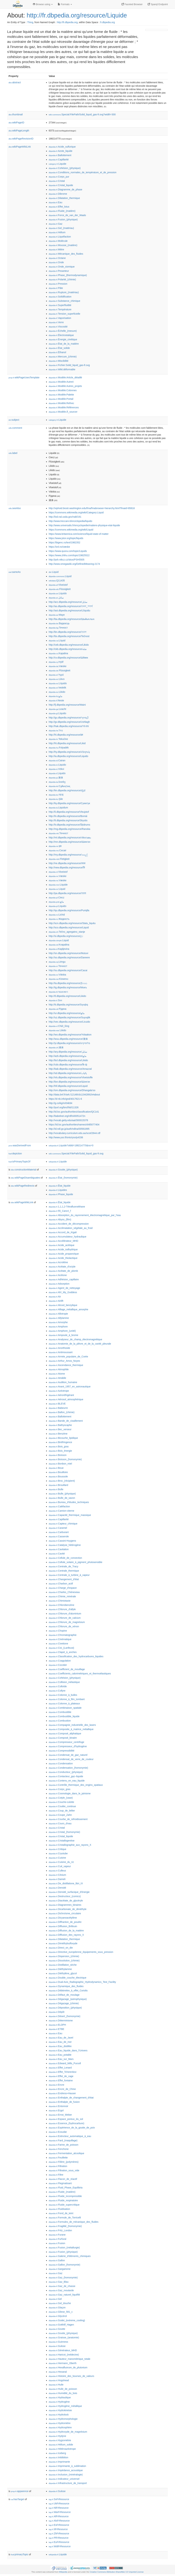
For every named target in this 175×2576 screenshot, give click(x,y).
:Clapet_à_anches (63, 1652)
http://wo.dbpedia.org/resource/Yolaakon (70, 1034)
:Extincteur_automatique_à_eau (70, 2136)
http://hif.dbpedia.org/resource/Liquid (68, 1086)
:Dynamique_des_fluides (66, 1986)
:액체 (56, 794)
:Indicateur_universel (64, 2478)
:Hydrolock (59, 2414)
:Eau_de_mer (60, 2042)
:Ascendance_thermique (66, 1365)
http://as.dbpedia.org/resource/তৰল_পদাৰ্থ (71, 606)
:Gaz (55, 223)
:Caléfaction (59, 1506)
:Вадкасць (59, 623)
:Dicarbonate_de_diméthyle (67, 1909)
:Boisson (57, 1455)
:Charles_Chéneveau (64, 1592)
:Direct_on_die (61, 1947)
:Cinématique (60, 1639)
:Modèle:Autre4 (61, 381)
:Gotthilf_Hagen (61, 2324)
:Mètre (56, 249)
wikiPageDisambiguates (25, 1177)
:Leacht (57, 709)
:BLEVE (57, 1403)
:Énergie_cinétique (63, 339)
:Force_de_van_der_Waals (67, 215)
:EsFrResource (59, 2525)
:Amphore (58, 1326)
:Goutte (57, 2329)
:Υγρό (56, 674)
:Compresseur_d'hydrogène (68, 1746)
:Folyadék (59, 747)
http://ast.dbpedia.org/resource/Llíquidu (69, 610)
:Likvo (57, 679)
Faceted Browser (132, 4)
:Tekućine (58, 739)
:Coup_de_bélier (62, 1810)
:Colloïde (58, 1686)
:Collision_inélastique (64, 1682)
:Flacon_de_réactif (63, 2179)
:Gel (55, 2299)
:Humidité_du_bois (63, 2393)
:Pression (58, 283)
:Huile (56, 2384)
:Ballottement (60, 155)
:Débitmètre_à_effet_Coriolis (68, 1990)
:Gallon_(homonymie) (64, 2264)
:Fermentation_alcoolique (66, 2153)
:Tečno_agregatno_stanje (67, 931)
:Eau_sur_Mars (61, 2059)
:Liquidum (58, 807)
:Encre (56, 2084)
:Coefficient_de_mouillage (67, 1669)
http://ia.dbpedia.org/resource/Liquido (68, 756)
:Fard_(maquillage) (63, 2140)
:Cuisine (57, 1857)
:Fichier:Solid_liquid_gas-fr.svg (69, 365)
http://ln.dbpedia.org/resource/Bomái (68, 816)
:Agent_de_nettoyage (64, 1288)
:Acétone (58, 1275)
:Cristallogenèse (62, 1840)
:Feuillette (58, 2157)
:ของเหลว (58, 991)
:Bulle (56, 1489)
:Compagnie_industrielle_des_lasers (72, 1725)
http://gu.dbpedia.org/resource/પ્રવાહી (69, 717)
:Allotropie (58, 1313)
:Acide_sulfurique (62, 146)
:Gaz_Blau (59, 2281)
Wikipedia (63, 2572)
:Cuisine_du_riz (61, 1862)
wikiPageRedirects (22, 1185)
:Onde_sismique (62, 266)
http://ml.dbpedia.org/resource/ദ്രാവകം (70, 837)
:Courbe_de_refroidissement (68, 1819)
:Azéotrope (59, 1390)
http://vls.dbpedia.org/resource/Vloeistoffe (71, 1077)
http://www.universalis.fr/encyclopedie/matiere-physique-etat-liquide (84, 525)
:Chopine (58, 1630)
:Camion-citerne (61, 1510)
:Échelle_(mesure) (63, 330)
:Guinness (58, 2341)
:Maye (57, 614)
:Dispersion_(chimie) (64, 1956)
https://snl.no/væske (59, 546)
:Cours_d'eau (60, 1823)
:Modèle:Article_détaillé (65, 377)
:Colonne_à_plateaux (64, 1703)
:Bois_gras (59, 1446)
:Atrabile (57, 1378)
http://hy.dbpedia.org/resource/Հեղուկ (69, 751)
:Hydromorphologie (63, 2419)
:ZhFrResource (59, 2533)
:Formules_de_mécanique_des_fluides (73, 2221)
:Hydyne (57, 2436)
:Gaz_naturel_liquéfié (64, 2294)
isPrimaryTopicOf (19, 1161)
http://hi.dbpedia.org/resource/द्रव (66, 734)
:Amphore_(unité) (62, 1330)
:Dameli (57, 1879)
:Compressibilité (61, 1750)
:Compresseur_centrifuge (66, 1742)
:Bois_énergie (60, 1450)
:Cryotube (58, 1853)
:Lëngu (57, 961)
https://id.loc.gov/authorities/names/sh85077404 (74, 1124)
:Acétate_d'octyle (62, 1266)
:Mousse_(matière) (63, 245)
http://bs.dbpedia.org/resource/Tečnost (69, 636)
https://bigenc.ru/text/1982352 (64, 542)
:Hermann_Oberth (62, 2363)
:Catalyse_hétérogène (65, 1545)
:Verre (56, 322)
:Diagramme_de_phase (65, 189)
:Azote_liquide (60, 151)
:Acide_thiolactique (63, 1258)
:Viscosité (58, 326)
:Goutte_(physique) (63, 1169)
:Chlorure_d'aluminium (65, 1613)
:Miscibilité (58, 360)
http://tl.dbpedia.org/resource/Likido (67, 996)
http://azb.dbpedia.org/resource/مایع (67, 1056)
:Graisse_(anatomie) (64, 2337)
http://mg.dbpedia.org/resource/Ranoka (69, 829)
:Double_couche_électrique (67, 1977)
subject (14, 419)
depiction (15, 1153)
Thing (30, 22)
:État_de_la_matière (64, 343)
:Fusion (57, 2243)
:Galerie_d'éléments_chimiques (70, 2256)
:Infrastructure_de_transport (68, 2483)
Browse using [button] (43, 4)
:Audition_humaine (63, 1382)
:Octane (57, 258)
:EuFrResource (59, 2542)
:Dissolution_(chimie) (64, 1960)
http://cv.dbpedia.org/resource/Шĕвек (68, 657)
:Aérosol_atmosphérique (66, 1399)
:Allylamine (59, 1318)
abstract (15, 82)
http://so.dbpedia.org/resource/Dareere (69, 957)
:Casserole (59, 1536)
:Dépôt (56, 2012)
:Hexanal (58, 2371)
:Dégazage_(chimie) (64, 2003)
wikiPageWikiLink (20, 146)
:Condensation (61, 1763)
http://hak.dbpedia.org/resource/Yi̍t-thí (69, 726)
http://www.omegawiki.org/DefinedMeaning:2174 (74, 564)
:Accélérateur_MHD (63, 1241)
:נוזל (56, 730)
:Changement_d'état (64, 1579)
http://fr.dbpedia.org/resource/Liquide (77, 15)
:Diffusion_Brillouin (63, 1926)
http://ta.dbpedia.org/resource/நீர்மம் (68, 983)
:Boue (56, 1468)
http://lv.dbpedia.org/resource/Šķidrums (69, 824)
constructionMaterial (23, 1169)
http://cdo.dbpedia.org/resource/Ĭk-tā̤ (68, 1064)
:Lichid (57, 914)
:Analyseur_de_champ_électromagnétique (75, 1339)
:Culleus (57, 1870)
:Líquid (57, 640)
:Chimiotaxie (59, 1600)
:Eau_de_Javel (61, 2037)
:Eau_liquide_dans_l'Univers (68, 2050)
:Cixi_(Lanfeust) (61, 1647)
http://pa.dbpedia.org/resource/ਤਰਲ (67, 893)
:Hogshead (59, 2380)
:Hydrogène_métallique (65, 2406)
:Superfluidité (60, 305)
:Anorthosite (59, 1348)
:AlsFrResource (59, 2520)
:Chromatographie (62, 1635)
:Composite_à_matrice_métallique (71, 1729)
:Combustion (60, 1720)
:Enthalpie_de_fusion (64, 2102)
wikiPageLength (19, 130)
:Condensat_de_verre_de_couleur (71, 1759)
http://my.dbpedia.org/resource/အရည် (68, 854)
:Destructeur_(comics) (65, 1896)
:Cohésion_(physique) (65, 168)
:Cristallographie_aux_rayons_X (70, 1845)
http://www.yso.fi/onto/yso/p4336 (66, 1137)
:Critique (57, 1849)
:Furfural (57, 2239)
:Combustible (60, 1712)
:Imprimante (59, 2461)
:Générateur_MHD (63, 2350)
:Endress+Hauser (62, 2093)
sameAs (15, 572)
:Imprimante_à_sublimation (67, 2466)
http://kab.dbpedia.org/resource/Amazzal (70, 1068)
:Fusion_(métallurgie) (64, 2247)
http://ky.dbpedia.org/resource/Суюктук (69, 803)
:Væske (57, 666)
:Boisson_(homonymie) (65, 1459)
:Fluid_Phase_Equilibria (65, 2187)
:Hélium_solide (61, 2444)
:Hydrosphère (60, 2427)
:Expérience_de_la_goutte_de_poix (72, 2127)
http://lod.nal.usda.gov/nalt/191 (65, 516)
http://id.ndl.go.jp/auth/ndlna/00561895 (69, 1128)
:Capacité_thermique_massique (70, 1515)
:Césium (57, 1874)
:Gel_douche (60, 2303)
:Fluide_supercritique (64, 2204)
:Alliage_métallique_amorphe (68, 1309)
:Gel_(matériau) (61, 228)
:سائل (56, 597)
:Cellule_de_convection (65, 1557)
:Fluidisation (59, 2209)
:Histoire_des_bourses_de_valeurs (71, 2376)
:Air (55, 1296)
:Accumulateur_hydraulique (67, 1236)
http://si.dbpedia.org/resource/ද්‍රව (66, 936)
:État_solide (59, 348)
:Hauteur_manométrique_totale (69, 2359)
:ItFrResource (58, 2529)
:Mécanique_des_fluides (66, 253)
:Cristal (57, 181)
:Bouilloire (58, 1472)
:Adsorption (59, 1283)
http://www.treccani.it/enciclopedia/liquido (70, 521)
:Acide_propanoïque (64, 1253)
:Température (60, 309)
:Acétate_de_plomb (63, 1270)
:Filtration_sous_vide (64, 2170)
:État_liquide (59, 1185)
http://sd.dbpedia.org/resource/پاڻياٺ (68, 1073)
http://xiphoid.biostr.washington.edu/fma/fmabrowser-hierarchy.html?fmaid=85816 (92, 508)
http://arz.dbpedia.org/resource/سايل (68, 602)
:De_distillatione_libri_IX (66, 1883)
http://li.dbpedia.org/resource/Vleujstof (69, 811)
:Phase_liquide (61, 1194)
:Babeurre (58, 1408)
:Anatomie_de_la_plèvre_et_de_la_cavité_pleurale (80, 1343)
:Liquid (53, 572)
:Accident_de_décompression (69, 1223)
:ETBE (56, 2029)
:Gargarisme (59, 2269)
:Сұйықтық (59, 786)
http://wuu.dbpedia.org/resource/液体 (68, 1038)
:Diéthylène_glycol (63, 1973)
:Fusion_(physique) (63, 219)
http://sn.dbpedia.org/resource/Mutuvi (68, 953)
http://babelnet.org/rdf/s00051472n (67, 1116)
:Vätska (57, 974)
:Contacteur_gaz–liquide (66, 1776)
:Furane (57, 2234)
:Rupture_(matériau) (64, 292)
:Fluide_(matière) (62, 211)
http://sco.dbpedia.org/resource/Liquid (69, 927)
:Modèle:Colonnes (63, 390)
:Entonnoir (58, 2106)
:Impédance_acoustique (66, 2470)
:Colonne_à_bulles (63, 1695)
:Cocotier (58, 1665)
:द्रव (55, 846)
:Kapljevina (59, 949)
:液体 (56, 777)
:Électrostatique (61, 335)
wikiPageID (16, 122)
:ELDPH (57, 2024)
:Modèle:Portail (61, 399)
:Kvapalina (59, 944)
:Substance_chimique (64, 301)
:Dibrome (58, 193)
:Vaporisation (60, 318)
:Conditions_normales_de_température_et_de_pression (82, 172)
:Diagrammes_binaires (65, 1904)
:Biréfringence (60, 1442)
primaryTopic (19, 2554)
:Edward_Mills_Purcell (65, 2063)
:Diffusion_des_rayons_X (66, 1934)
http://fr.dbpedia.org (67, 22)
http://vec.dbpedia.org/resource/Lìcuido (69, 1021)
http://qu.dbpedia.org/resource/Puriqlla (69, 910)
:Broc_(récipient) (62, 1480)
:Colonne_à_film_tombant (67, 1699)
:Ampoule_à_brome (63, 1335)
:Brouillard (58, 1485)
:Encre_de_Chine (62, 2089)
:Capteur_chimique (63, 1523)
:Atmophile (59, 1369)
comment (15, 427)
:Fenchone (59, 2149)
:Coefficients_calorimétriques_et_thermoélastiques (80, 1673)
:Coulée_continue (62, 1806)
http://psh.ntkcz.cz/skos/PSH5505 (66, 559)
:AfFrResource (59, 2516)
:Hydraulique (60, 2397)
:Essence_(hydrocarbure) (66, 2123)
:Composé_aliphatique (65, 1733)
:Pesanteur (59, 271)
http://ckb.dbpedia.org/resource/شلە (68, 649)
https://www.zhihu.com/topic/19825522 (69, 555)
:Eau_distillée (60, 2046)
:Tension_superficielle (64, 313)
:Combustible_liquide (64, 1716)
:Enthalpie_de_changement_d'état (71, 2097)
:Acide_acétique (61, 1245)
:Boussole (58, 1476)
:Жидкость (59, 919)
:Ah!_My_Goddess (63, 1292)
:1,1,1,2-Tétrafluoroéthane (67, 1206)
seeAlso (15, 508)
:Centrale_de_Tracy (63, 1566)
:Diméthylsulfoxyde (63, 1943)
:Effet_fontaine (61, 2080)
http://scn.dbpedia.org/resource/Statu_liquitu (72, 923)
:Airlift (56, 1300)
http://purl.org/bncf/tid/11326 (63, 1107)
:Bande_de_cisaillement (66, 1420)
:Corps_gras (59, 1789)
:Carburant (59, 1532)
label (13, 453)
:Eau (55, 202)
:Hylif (56, 662)
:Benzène (58, 1433)
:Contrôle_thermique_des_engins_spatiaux (76, 1785)
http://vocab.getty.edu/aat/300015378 (68, 1120)
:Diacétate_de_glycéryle (66, 1900)
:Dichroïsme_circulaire (65, 1913)
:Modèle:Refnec (61, 403)
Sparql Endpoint (158, 4)
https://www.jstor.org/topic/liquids (66, 538)
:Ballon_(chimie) (62, 1412)
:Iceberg (57, 2453)
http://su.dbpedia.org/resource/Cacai (68, 970)
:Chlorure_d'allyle (62, 1609)
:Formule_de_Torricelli (65, 2217)
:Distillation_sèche (63, 1964)
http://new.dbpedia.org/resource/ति (67, 867)
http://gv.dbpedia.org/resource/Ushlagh (69, 722)
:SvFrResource (59, 2499)
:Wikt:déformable (62, 369)
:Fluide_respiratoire (63, 2200)
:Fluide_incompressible (65, 2196)
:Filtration (58, 2166)
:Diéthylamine (60, 1969)
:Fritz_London (60, 2230)
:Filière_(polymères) (63, 2161)
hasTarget (17, 2499)
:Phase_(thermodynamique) (68, 275)
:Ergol (56, 2110)
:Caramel (58, 1528)
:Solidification (60, 296)
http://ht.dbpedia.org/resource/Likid (67, 743)
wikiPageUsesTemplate (24, 377)
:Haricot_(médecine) (64, 2354)
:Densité (57, 1887)
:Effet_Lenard (60, 2067)
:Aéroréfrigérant (61, 1395)
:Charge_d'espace (63, 1587)
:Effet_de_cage (61, 2076)
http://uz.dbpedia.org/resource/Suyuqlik (69, 1017)
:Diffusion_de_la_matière (66, 1930)
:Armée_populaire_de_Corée (68, 1356)
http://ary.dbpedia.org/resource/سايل (68, 1051)
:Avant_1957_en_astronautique (70, 1386)
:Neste (56, 700)
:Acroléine (58, 1262)
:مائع (56, 901)
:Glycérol (58, 2316)
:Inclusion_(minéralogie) (66, 2474)
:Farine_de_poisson (63, 2144)
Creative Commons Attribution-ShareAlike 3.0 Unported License (117, 2572)
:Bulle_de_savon (62, 1498)
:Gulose (57, 2346)
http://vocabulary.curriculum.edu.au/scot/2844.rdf (74, 1133)
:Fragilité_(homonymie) (65, 2226)
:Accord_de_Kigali (63, 1232)
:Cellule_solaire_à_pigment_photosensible (75, 1562)
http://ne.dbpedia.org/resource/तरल (67, 863)
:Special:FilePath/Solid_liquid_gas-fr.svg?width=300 (82, 114)
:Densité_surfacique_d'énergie (69, 1892)
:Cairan (57, 760)
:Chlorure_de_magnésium (67, 1622)
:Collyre (57, 1690)
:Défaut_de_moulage (64, 1994)
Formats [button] (65, 4)
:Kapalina (58, 653)
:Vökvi (56, 769)
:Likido (57, 692)
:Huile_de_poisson (63, 2389)
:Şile (56, 799)
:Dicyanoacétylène (63, 1917)
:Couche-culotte (61, 1802)
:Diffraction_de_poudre (65, 1922)
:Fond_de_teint (61, 2213)
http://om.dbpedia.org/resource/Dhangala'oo (72, 1090)
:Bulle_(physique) (62, 1493)
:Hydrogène (59, 2401)
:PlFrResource (59, 2537)
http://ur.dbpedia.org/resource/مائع (67, 1013)
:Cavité (57, 1553)
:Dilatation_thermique (64, 198)
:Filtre (56, 2174)
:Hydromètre (59, 2423)
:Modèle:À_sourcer (63, 411)
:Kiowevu (58, 979)
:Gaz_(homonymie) (63, 2277)
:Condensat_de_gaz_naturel (68, 1755)
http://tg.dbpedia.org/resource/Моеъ (68, 987)
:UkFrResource (59, 2503)
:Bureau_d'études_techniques (69, 1502)
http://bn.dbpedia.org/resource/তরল (67, 632)
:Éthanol (57, 352)
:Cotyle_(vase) (61, 1797)
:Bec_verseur (60, 1429)
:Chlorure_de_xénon (64, 1626)
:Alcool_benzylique (63, 1305)
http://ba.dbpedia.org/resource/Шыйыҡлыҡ (72, 619)
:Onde (56, 262)
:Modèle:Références (64, 407)
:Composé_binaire (63, 1737)
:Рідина (57, 1009)
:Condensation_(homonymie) (68, 1767)
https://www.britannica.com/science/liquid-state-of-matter (79, 534)
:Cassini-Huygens (62, 1540)
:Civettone (58, 1643)
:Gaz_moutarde (61, 2290)
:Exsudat (58, 2132)
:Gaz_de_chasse (62, 2286)
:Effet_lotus (59, 206)
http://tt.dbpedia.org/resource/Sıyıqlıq (68, 1004)
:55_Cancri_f (60, 1211)
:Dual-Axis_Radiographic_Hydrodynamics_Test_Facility (82, 1982)
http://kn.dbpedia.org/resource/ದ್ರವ (67, 790)
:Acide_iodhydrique (63, 1249)
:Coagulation (60, 1660)
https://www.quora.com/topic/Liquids (68, 551)
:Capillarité (59, 159)
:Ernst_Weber (60, 2114)
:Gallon (57, 2260)
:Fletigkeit (59, 859)
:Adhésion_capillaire (64, 1279)
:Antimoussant (60, 1352)
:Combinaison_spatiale (65, 1707)
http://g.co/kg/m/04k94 (60, 1103)
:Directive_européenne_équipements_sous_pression (81, 1952)
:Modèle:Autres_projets (65, 386)
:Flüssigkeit (60, 589)
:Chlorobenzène (61, 1605)
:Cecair (57, 850)
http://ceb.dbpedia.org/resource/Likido (69, 644)
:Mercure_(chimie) (63, 356)
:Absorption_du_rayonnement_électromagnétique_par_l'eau (85, 1215)
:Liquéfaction (60, 236)
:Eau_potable (60, 2054)
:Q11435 (57, 580)
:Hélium (57, 232)
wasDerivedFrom (20, 1145)
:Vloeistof (58, 584)
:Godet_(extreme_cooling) (67, 2320)
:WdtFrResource (60, 2546)
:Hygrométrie (60, 2440)
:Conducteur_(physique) (66, 1772)
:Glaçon (57, 2307)
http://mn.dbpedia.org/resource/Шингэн (69, 841)
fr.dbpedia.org (107, 22)
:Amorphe (58, 1322)
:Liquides (58, 1190)
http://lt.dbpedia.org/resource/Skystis (68, 820)
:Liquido (58, 593)
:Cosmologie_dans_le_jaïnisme (70, 1793)
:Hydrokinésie (60, 2410)
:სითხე (57, 781)
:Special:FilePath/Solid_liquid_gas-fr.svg (76, 1153)
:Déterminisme (61, 2020)
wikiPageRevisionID (21, 138)
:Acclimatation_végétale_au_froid (71, 1228)
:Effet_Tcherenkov (62, 2072)
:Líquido (58, 683)
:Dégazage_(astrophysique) (68, 1999)
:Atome (57, 1373)
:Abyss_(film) (60, 1219)
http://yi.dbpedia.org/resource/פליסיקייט (69, 1043)
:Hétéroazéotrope (62, 2448)
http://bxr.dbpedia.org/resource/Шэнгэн (69, 1081)
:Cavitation (59, 1549)
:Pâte (56, 288)
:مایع (55, 696)
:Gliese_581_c (61, 2311)
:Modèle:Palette (61, 394)
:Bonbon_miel (60, 1463)
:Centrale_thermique (64, 1570)
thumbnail (16, 114)
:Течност (58, 627)
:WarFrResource (60, 2512)
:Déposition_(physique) (65, 2007)
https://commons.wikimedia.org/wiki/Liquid (71, 529)
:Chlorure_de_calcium (65, 1617)
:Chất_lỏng (59, 1026)
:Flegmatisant (60, 2183)
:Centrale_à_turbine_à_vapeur (69, 1575)
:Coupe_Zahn (60, 1815)
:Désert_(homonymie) (64, 2016)
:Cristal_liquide (61, 185)
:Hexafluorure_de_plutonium (68, 2367)
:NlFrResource (59, 2507)
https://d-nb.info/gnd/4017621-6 (65, 1098)
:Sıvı (55, 1000)
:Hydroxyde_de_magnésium (68, 2431)
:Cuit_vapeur (60, 1866)
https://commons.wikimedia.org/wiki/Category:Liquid (76, 512)
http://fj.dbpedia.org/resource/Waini (67, 704)
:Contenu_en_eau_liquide (67, 1780)
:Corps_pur (59, 176)
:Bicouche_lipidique (63, 1438)
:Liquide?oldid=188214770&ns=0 (71, 1145)
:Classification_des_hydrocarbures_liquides (76, 1656)
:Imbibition (58, 2457)
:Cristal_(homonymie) (64, 1832)
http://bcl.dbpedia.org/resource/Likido (68, 1060)
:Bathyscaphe (60, 1425)
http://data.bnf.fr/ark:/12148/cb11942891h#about (74, 1094)
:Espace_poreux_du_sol (66, 2119)
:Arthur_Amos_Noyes (64, 1360)
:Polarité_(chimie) (62, 279)
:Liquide (57, 163)
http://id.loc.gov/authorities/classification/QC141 (74, 1111)
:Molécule (58, 241)
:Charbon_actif (61, 1583)
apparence (19, 2491)
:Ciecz (56, 897)
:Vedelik (57, 687)
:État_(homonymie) (63, 1177)
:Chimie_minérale (62, 1596)
